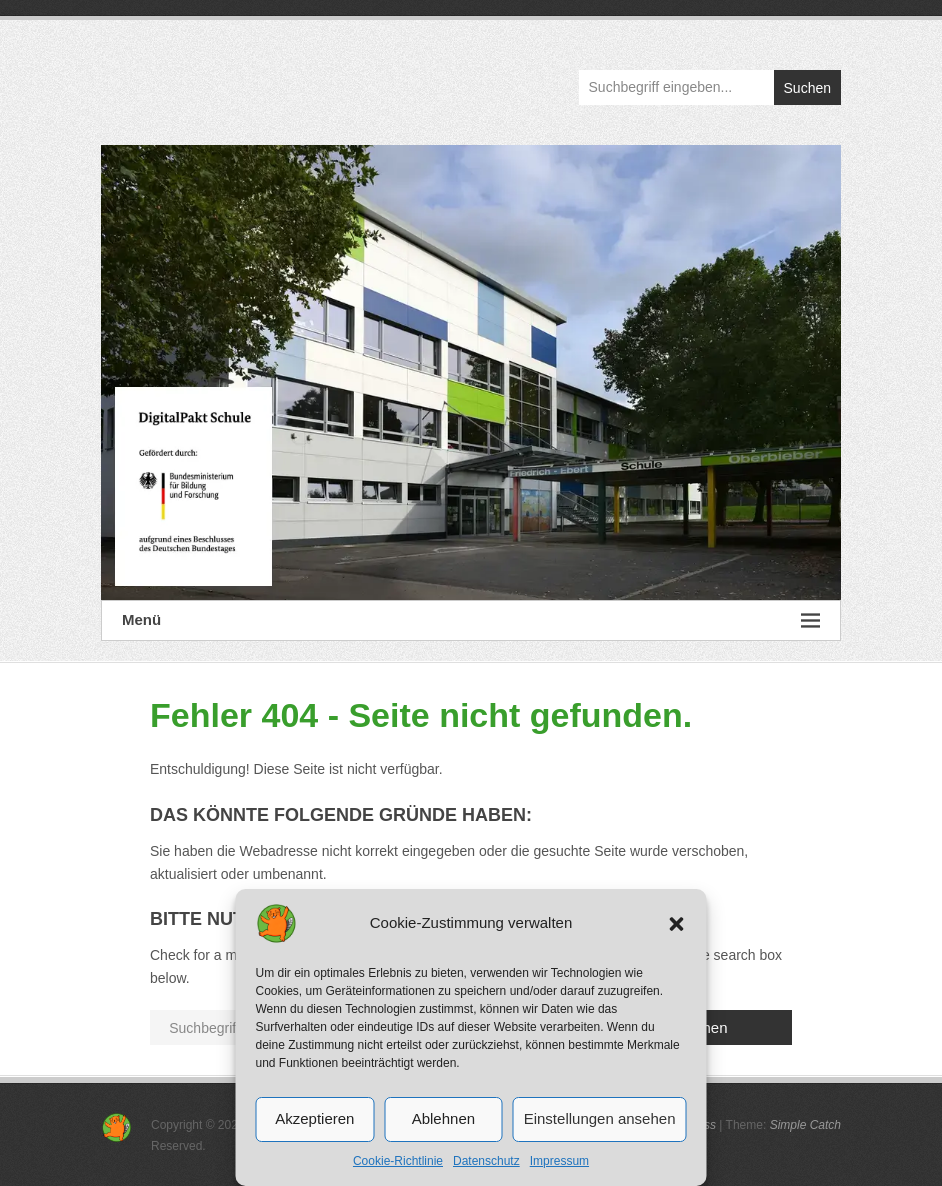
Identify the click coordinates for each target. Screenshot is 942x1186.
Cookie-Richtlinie (398, 1161)
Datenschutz (486, 1161)
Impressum (559, 1161)
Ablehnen (443, 1118)
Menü (471, 620)
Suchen (807, 88)
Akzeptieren (314, 1118)
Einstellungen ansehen (600, 1118)
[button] (677, 924)
